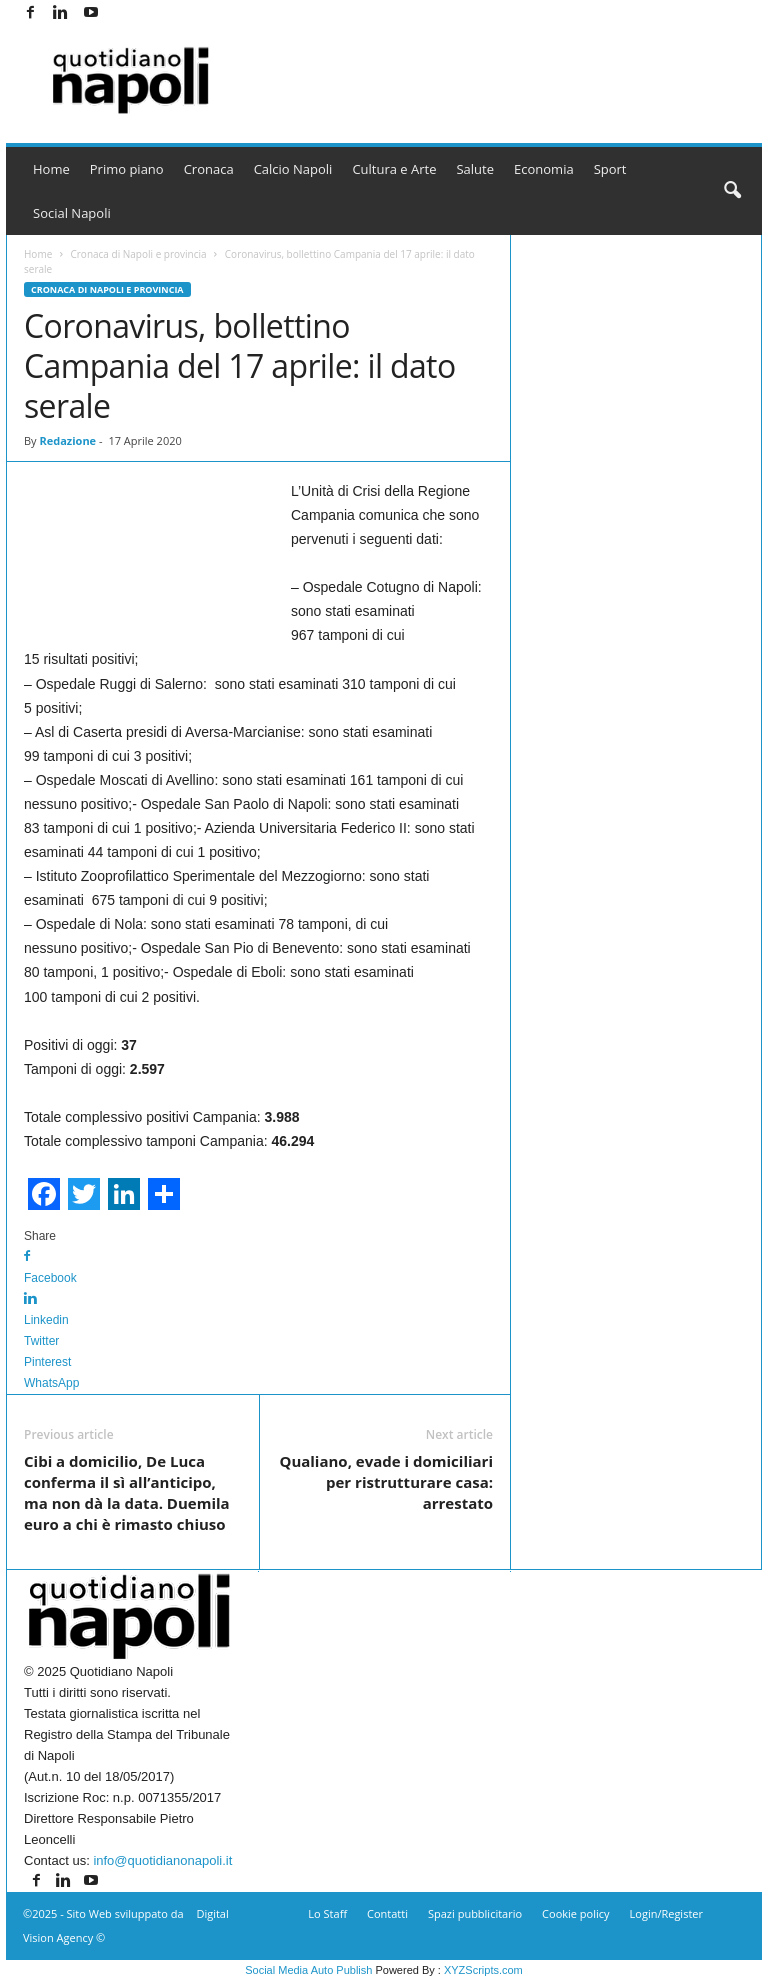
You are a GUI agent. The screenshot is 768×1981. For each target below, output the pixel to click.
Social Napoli (72, 213)
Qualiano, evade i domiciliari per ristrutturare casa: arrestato (386, 1482)
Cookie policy (575, 1913)
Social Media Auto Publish (308, 1970)
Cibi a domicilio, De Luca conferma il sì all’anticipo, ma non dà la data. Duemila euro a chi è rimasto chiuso (127, 1492)
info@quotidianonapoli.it (162, 1860)
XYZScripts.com (483, 1970)
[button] (732, 191)
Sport (610, 169)
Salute (475, 169)
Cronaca (209, 169)
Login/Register (666, 1913)
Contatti (387, 1913)
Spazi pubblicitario (475, 1913)
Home (51, 169)
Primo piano (127, 169)
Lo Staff (327, 1913)
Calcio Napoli (293, 169)
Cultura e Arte (394, 169)
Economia (544, 169)
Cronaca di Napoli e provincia (138, 254)
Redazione (67, 440)
